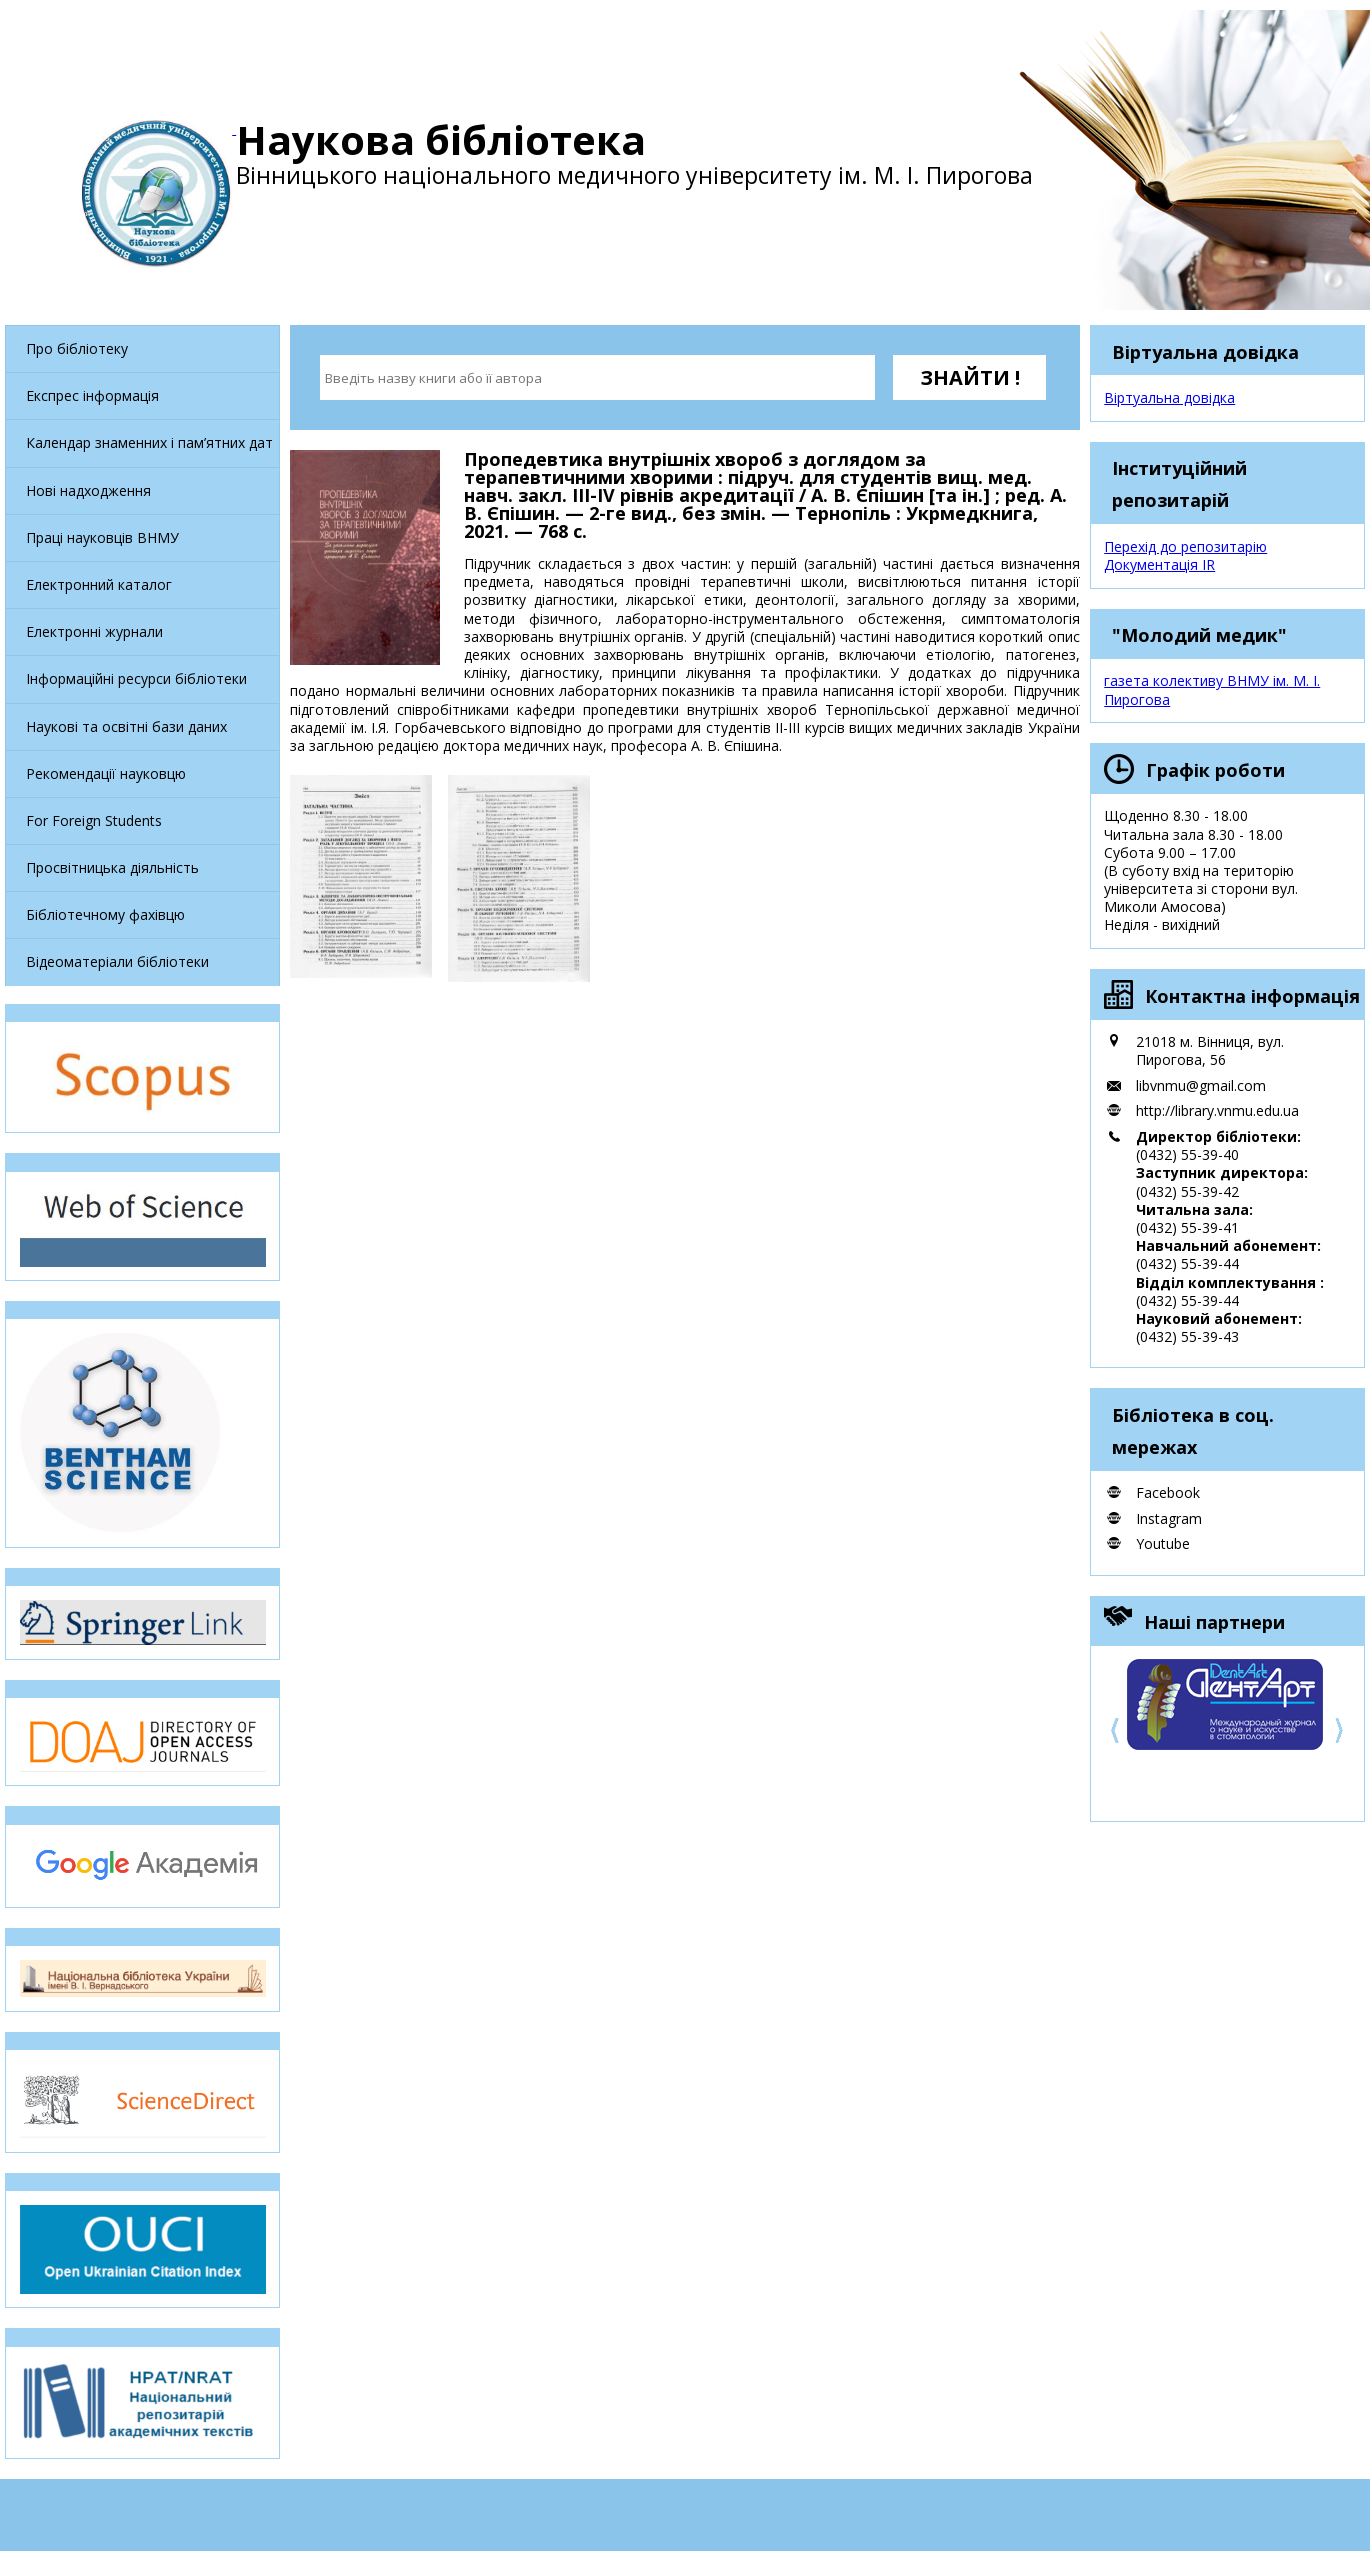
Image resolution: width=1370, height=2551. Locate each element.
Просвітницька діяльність (112, 867)
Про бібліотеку (77, 348)
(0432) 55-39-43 (1187, 1336)
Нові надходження (88, 490)
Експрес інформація (92, 395)
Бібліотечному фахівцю (105, 914)
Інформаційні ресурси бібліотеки (136, 678)
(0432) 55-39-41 (1187, 1227)
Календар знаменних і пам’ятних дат (149, 442)
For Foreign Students (94, 820)
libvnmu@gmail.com (1201, 1085)
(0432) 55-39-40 (1187, 1154)
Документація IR (1159, 564)
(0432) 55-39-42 (1187, 1191)
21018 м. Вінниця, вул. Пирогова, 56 (1210, 1050)
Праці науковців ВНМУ (102, 537)
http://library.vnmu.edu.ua (1217, 1110)
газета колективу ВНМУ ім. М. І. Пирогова (1212, 689)
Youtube (1163, 1543)
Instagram (1169, 1518)
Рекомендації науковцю (106, 773)
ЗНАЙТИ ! (970, 377)
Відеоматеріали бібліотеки (117, 961)
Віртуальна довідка (1169, 397)
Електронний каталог (99, 584)
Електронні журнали (94, 631)
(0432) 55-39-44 (1187, 1263)
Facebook (1168, 1492)
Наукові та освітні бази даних (126, 726)
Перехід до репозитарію (1185, 546)
